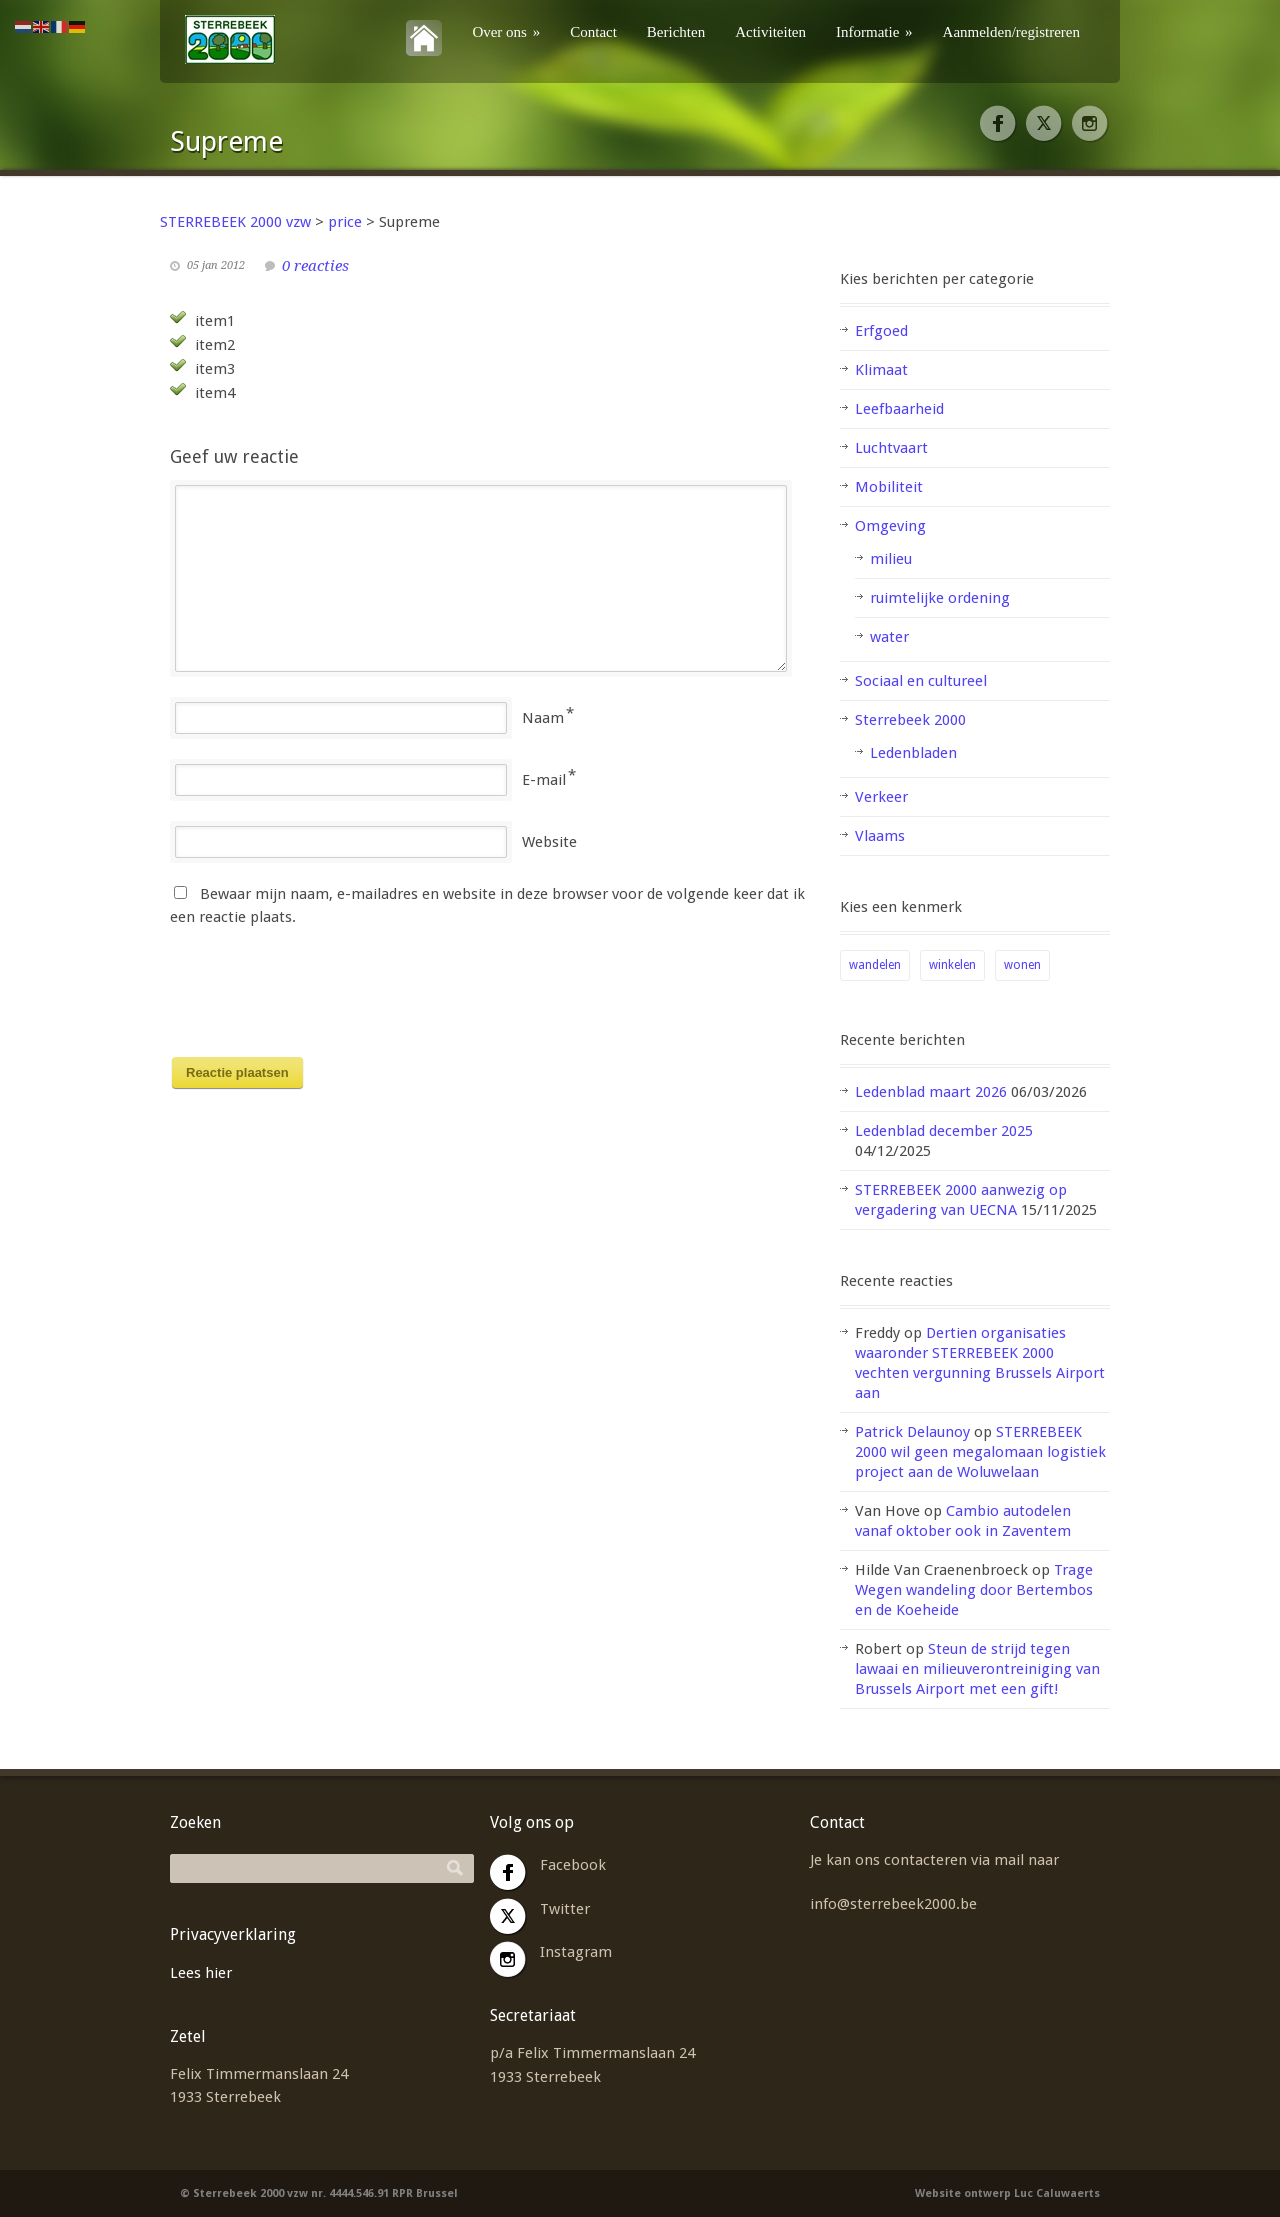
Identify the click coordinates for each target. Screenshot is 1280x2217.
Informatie (874, 32)
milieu (891, 559)
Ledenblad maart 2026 (931, 1092)
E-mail (544, 780)
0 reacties (315, 266)
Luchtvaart (891, 448)
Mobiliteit (889, 487)
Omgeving (890, 526)
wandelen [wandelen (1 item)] (875, 965)
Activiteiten (770, 32)
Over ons (506, 32)
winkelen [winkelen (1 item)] (952, 965)
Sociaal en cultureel (921, 681)
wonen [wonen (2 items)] (1022, 965)
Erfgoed (881, 331)
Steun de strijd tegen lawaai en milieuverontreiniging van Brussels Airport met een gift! (977, 1669)
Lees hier (201, 1973)
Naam (543, 718)
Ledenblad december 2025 (944, 1131)
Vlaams (880, 836)
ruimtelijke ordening (940, 598)
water (889, 637)
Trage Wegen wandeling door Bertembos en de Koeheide (974, 1590)
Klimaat (881, 370)
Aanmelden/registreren (1011, 32)
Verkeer (881, 797)
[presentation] (322, 998)
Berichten (676, 32)
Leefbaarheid (899, 409)
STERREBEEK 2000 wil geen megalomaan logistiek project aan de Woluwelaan (980, 1452)
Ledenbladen (913, 753)
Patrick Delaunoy (912, 1432)
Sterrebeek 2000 (910, 720)
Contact (593, 32)
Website (549, 842)
